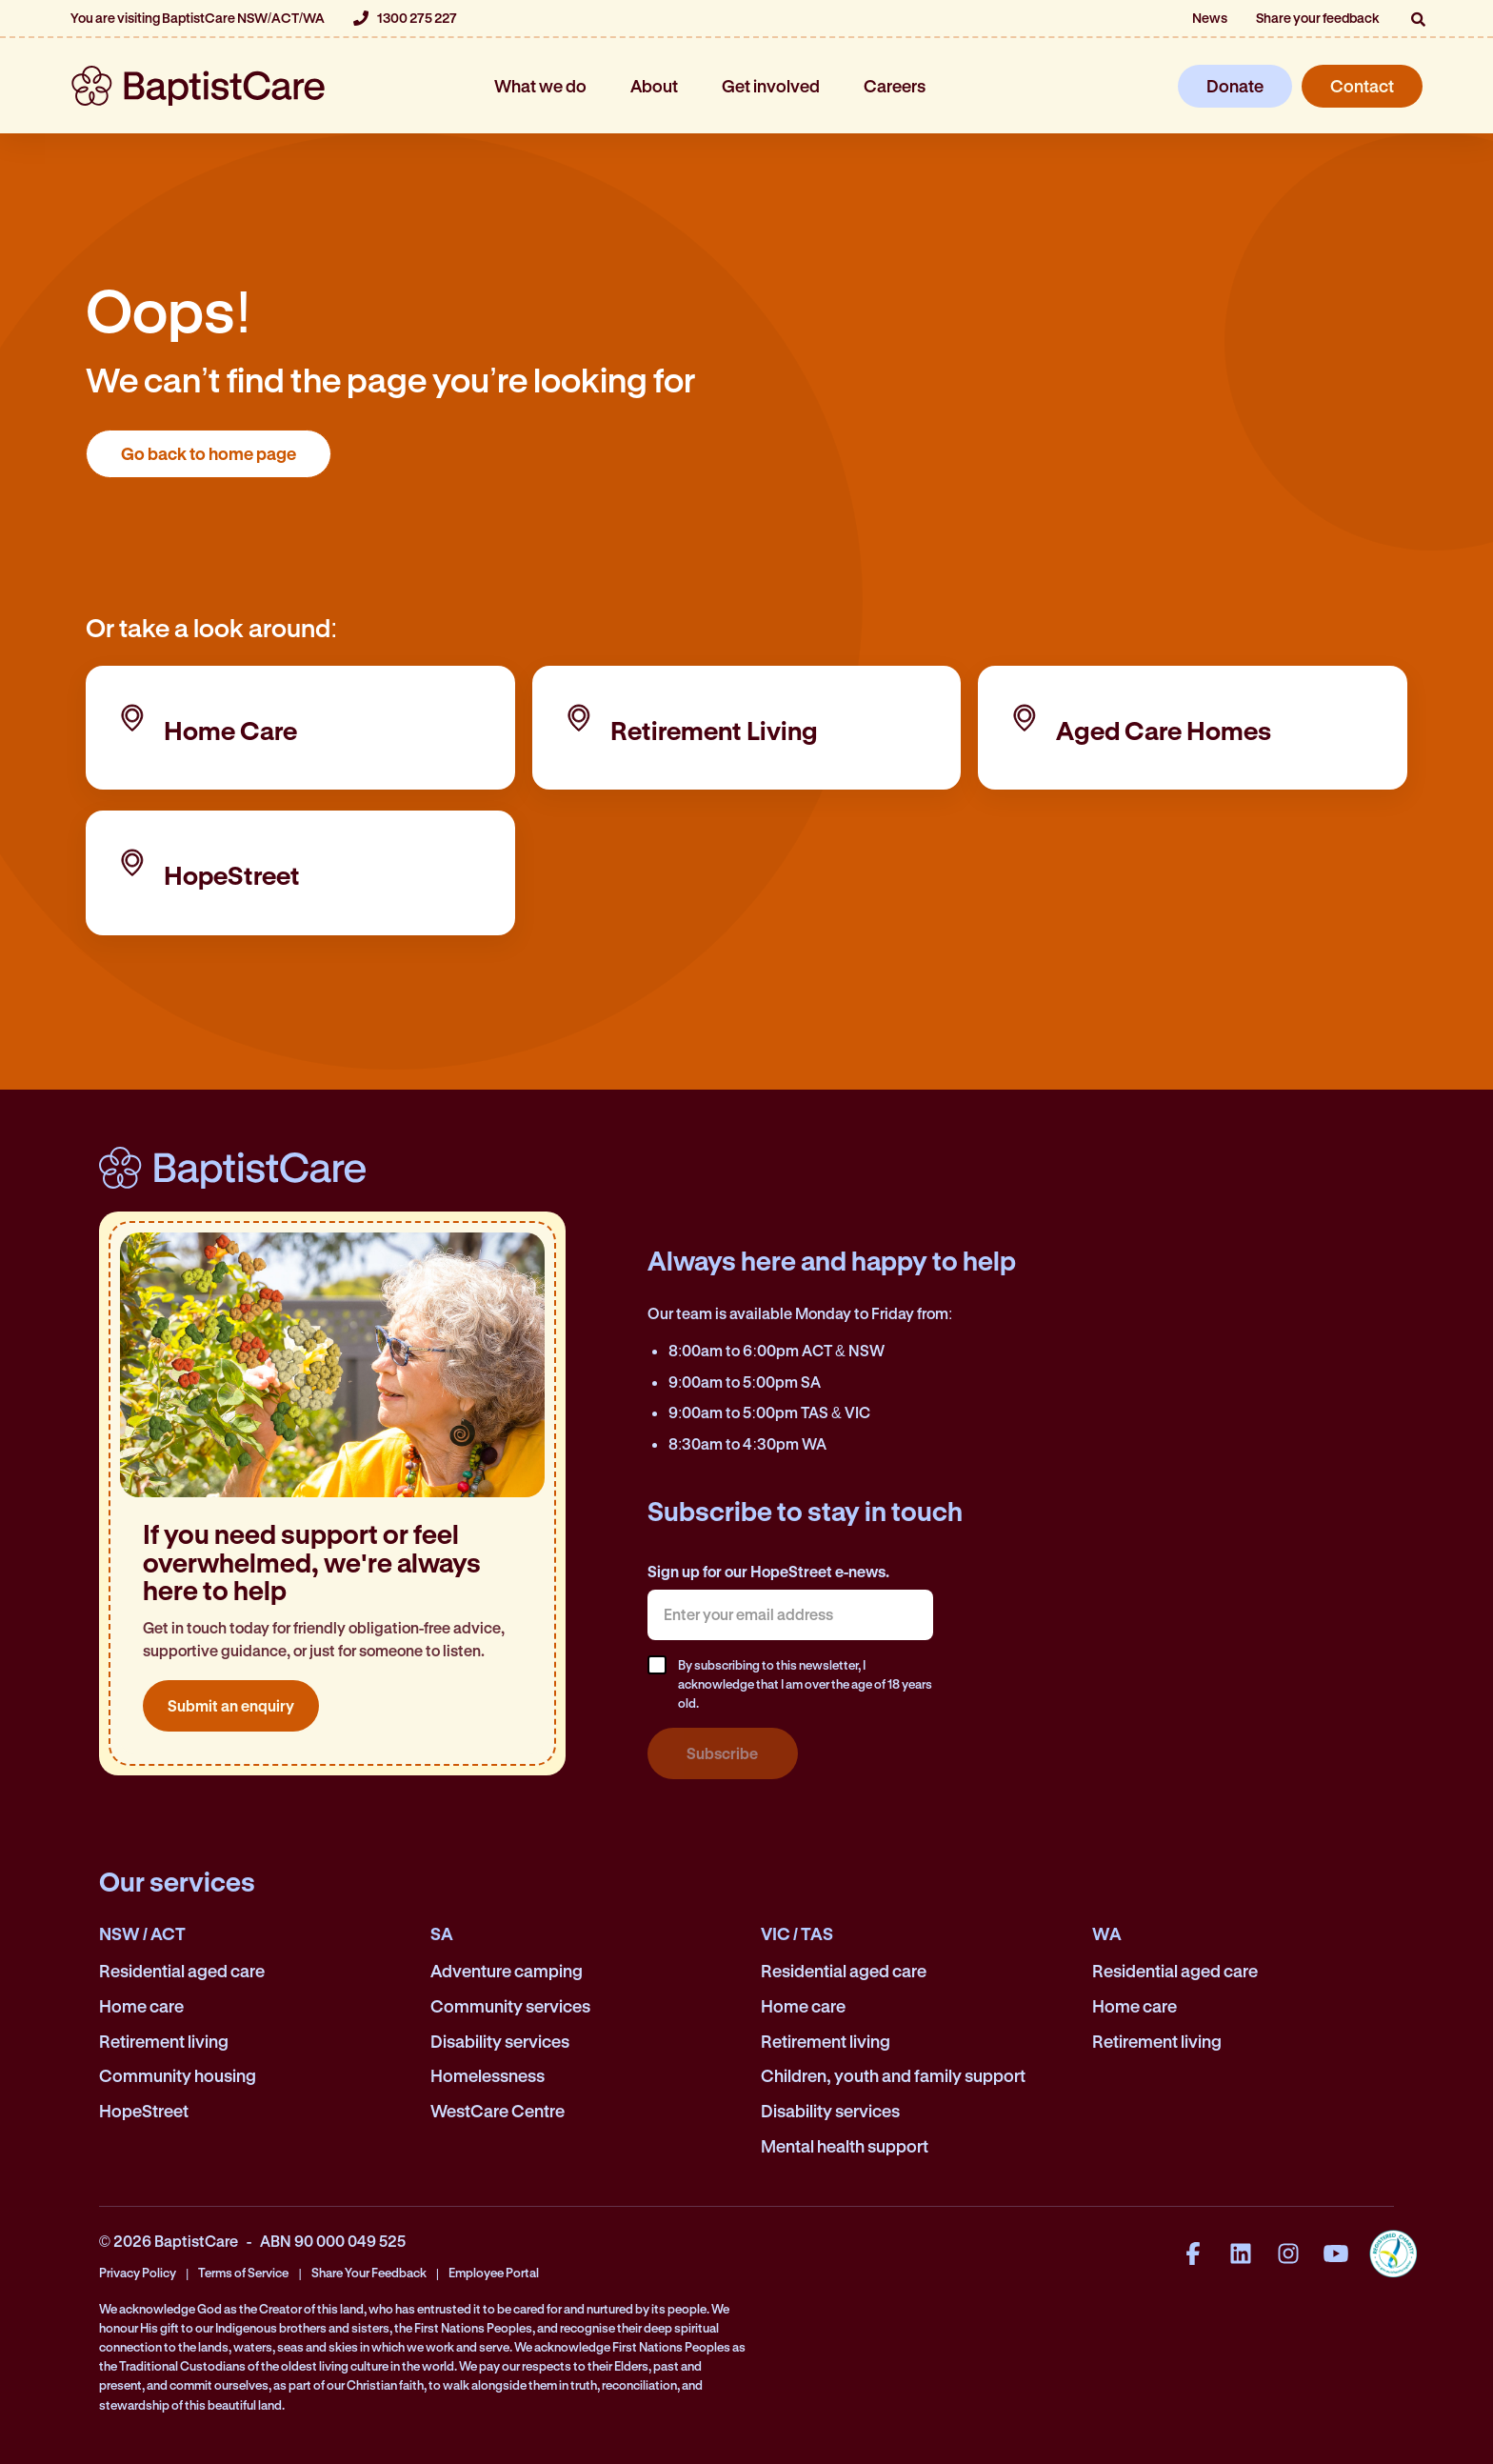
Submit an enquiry (231, 1705)
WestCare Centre (497, 2110)
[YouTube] (1336, 2253)
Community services (510, 2005)
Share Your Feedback (369, 2272)
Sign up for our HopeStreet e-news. (768, 1571)
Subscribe (722, 1753)
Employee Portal (493, 2272)
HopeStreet (144, 2110)
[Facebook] (1193, 2253)
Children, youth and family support (893, 2075)
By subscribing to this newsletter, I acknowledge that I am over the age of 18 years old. (805, 1683)
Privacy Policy (137, 2272)
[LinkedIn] (1240, 2253)
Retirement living (164, 2041)
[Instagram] (1288, 2253)
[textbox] (790, 1614)
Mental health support (844, 2145)
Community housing (177, 2075)
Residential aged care (182, 1970)
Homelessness (487, 2075)
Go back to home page (208, 453)
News (1209, 18)
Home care (141, 2005)
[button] (1417, 19)
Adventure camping (506, 1970)
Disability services (499, 2041)
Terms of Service (243, 2272)
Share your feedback (1318, 18)
